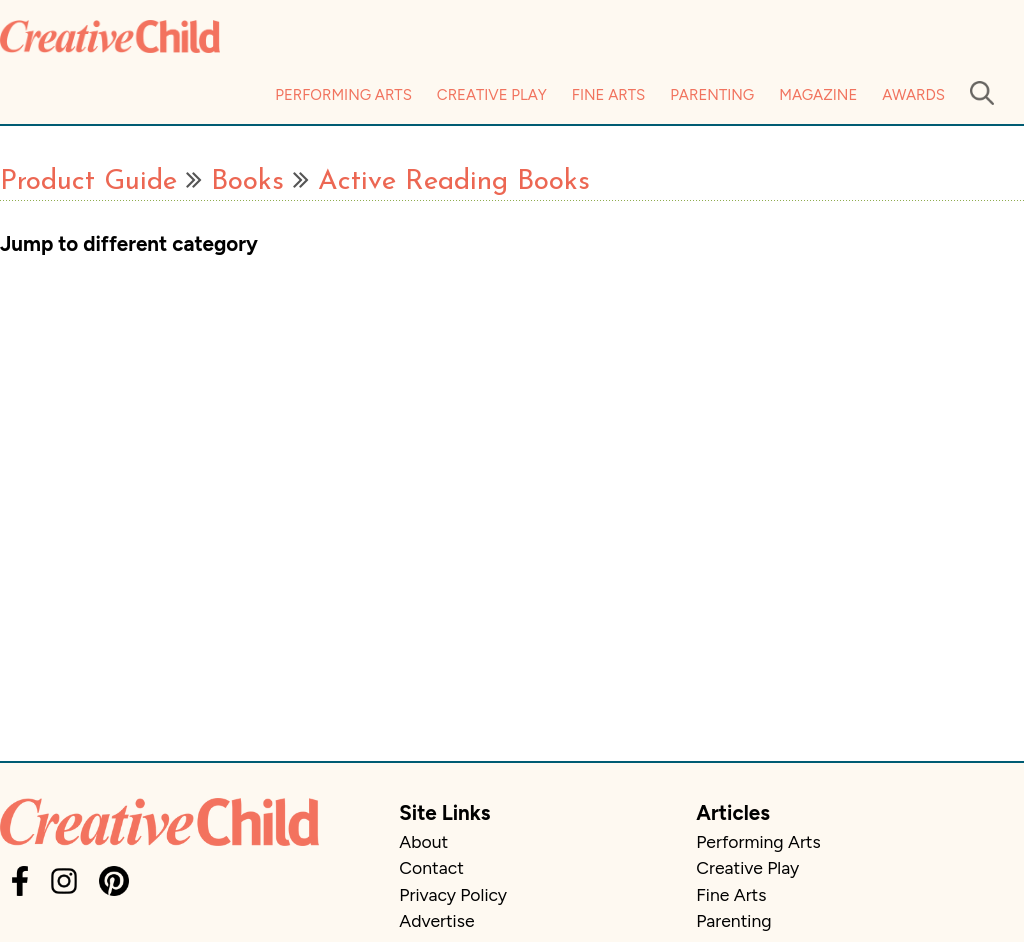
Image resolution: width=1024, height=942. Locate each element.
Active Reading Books (454, 182)
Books (247, 182)
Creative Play (492, 95)
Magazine (818, 95)
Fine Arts (608, 95)
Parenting (712, 95)
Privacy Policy (453, 894)
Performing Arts (343, 95)
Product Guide (88, 182)
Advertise (436, 920)
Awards (913, 95)
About (423, 841)
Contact (431, 867)
